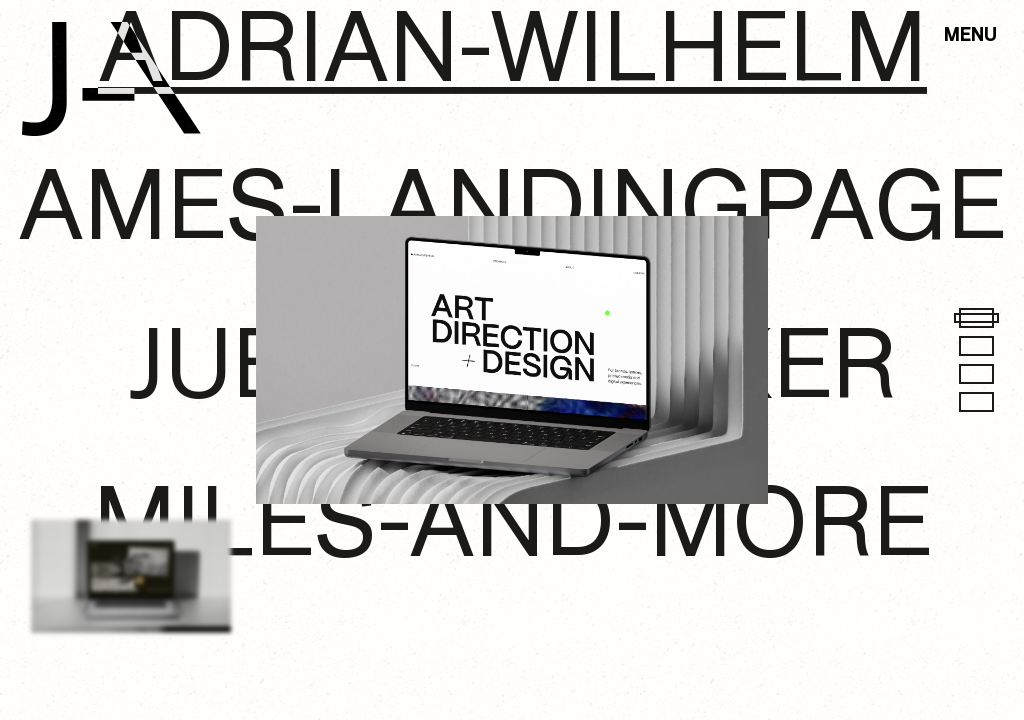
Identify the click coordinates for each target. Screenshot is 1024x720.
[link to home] (111, 79)
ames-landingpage (512, 211)
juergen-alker (512, 370)
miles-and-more (512, 528)
